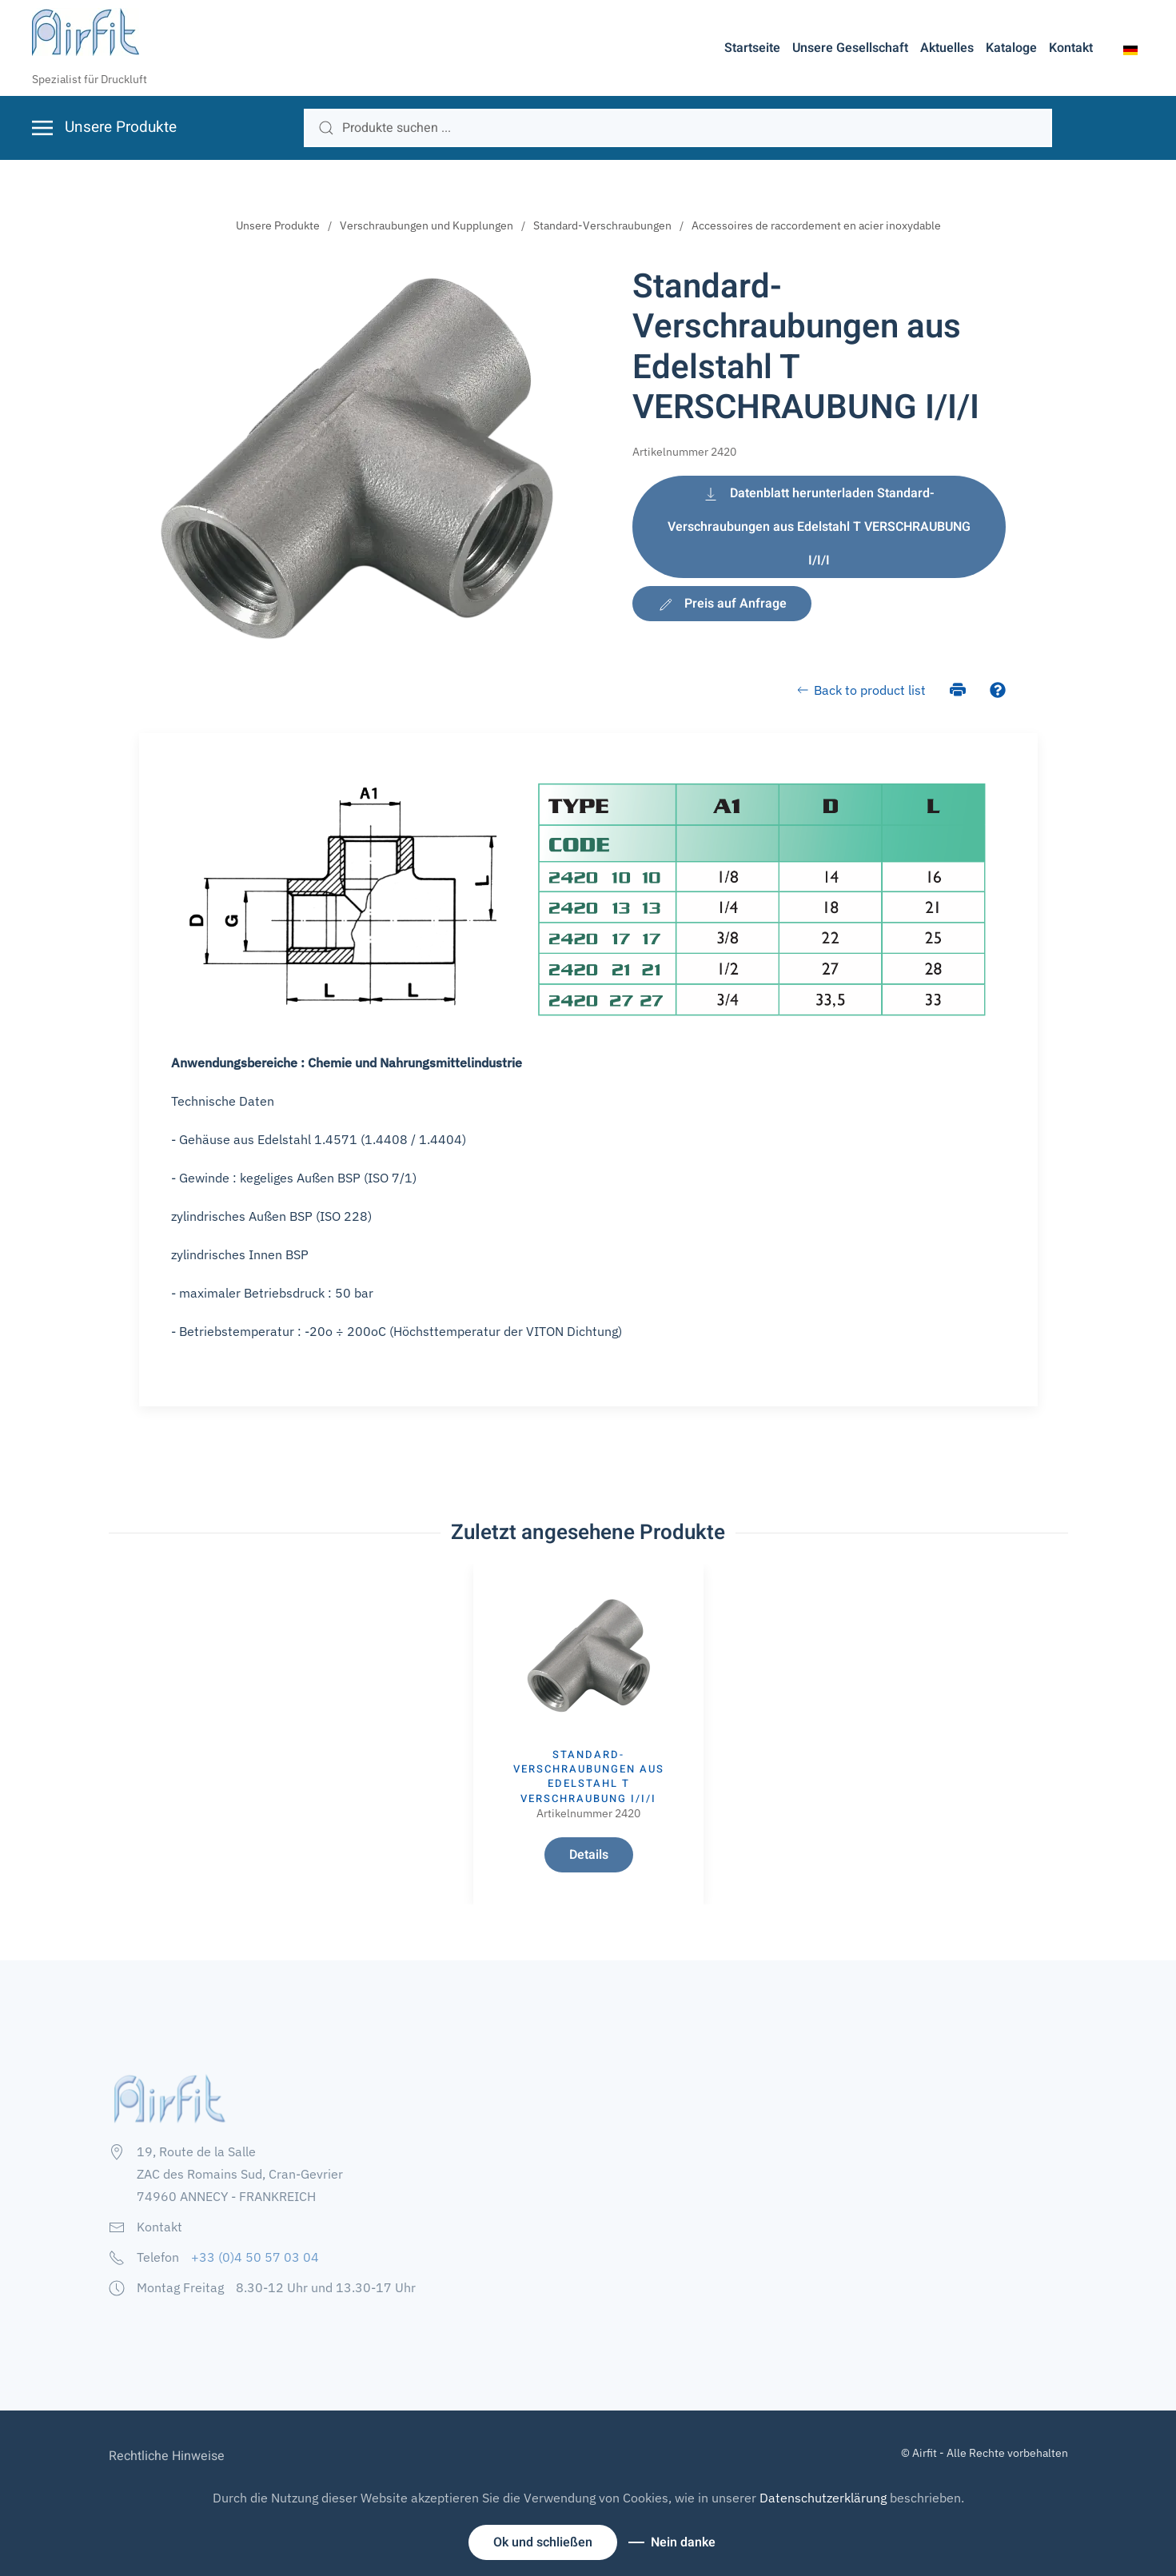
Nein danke (683, 2542)
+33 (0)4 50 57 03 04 (255, 2257)
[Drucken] (958, 688)
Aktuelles (947, 48)
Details (588, 1854)
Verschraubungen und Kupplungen (426, 225)
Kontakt (1071, 48)
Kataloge (1011, 48)
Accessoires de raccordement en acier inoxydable (816, 225)
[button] (1130, 48)
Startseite (752, 48)
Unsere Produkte (278, 225)
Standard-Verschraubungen (602, 225)
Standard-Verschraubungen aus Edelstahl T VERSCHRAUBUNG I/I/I (588, 1776)
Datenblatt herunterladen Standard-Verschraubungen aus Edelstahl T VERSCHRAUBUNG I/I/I (819, 527)
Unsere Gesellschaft (850, 48)
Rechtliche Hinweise (167, 2456)
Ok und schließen (542, 2542)
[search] (677, 128)
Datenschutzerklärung (823, 2498)
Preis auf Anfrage (722, 603)
